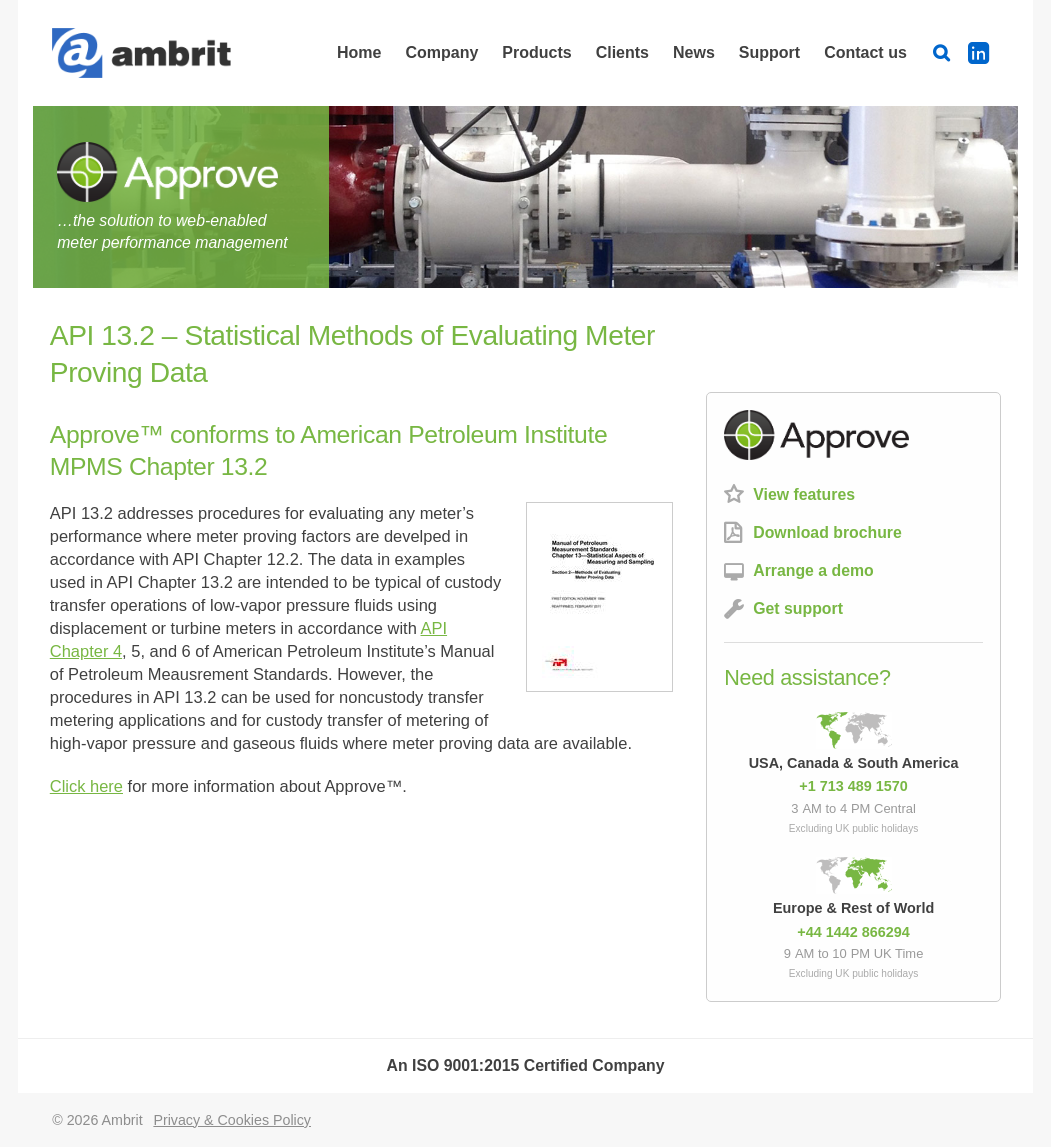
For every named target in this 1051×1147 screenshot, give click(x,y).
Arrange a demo (813, 570)
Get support (798, 608)
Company (441, 52)
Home (359, 52)
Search (945, 52)
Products (536, 52)
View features (804, 494)
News (694, 52)
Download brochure (827, 532)
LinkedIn (985, 52)
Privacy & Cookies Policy (232, 1120)
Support (769, 52)
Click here (86, 786)
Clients (622, 52)
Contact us (865, 52)
